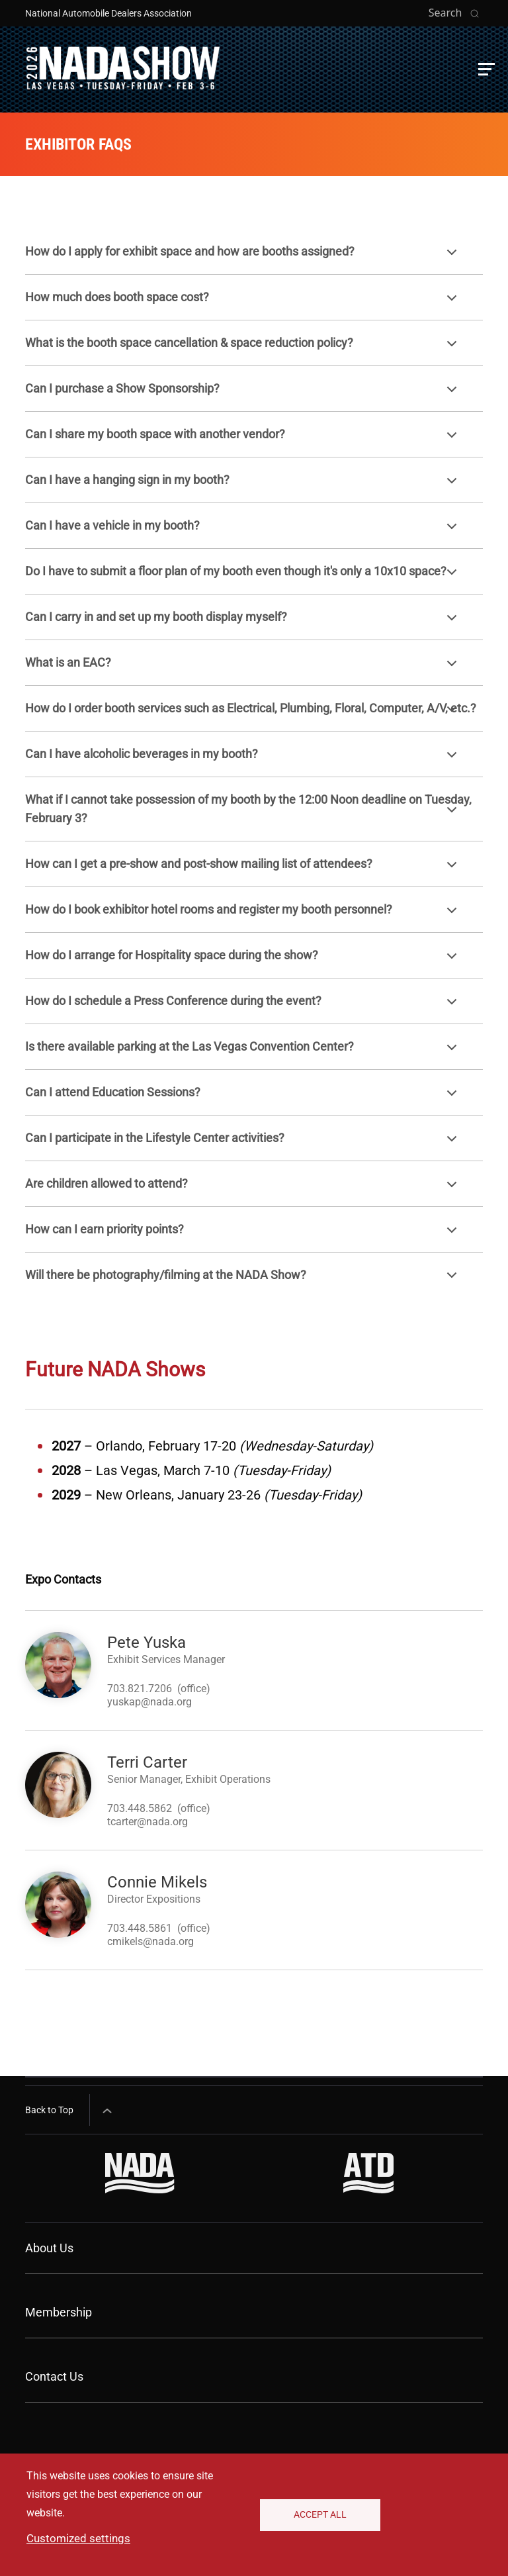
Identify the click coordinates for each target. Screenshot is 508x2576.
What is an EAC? (243, 669)
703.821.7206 (139, 1688)
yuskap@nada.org (149, 1701)
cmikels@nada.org (150, 1941)
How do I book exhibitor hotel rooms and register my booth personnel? (243, 916)
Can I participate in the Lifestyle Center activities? (243, 1144)
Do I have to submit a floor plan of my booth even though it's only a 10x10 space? (243, 577)
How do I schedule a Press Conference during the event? (243, 1007)
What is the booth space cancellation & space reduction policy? (243, 349)
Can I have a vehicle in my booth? (243, 532)
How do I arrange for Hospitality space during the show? (243, 961)
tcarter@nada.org (147, 1821)
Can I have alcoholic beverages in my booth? (243, 760)
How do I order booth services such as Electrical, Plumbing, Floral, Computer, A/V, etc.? (250, 714)
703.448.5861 (139, 1928)
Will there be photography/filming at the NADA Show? (243, 1281)
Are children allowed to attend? (243, 1190)
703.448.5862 (139, 1808)
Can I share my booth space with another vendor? (243, 440)
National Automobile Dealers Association (108, 13)
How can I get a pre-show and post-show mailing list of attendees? (243, 870)
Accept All (320, 2514)
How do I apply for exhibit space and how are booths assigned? (243, 257)
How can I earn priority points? (243, 1235)
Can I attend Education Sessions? (243, 1098)
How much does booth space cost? (243, 303)
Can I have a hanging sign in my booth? (243, 486)
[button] (486, 69)
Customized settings (78, 2538)
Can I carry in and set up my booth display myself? (243, 623)
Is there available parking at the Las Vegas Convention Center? (243, 1053)
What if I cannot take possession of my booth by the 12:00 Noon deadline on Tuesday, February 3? (248, 810)
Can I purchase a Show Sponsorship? (243, 394)
